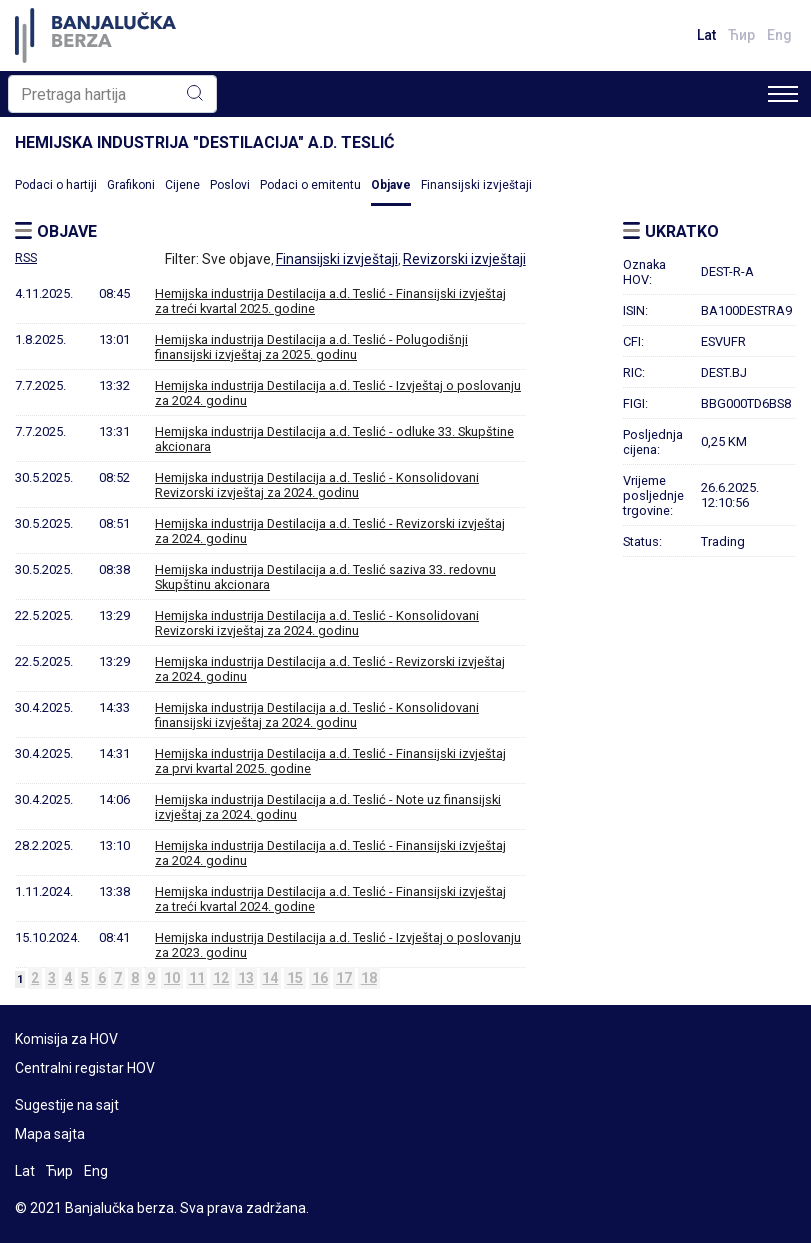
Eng (779, 35)
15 (295, 978)
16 (320, 978)
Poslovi (230, 185)
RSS (26, 258)
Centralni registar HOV (85, 1068)
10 (172, 978)
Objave (391, 185)
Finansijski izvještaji (476, 185)
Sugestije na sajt (67, 1105)
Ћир (741, 35)
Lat (706, 35)
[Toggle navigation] (783, 94)
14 (270, 978)
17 (344, 978)
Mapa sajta (50, 1134)
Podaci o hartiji (56, 185)
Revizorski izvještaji (464, 259)
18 (369, 978)
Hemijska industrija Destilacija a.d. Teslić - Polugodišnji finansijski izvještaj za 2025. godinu (311, 347)
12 (221, 978)
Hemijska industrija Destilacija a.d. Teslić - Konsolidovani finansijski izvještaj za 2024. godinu (317, 715)
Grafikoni (131, 185)
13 (246, 978)
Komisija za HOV (66, 1039)
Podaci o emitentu (310, 185)
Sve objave (236, 259)
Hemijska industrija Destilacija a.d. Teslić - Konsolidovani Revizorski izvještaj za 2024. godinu (317, 485)
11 (197, 978)
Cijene (182, 185)
